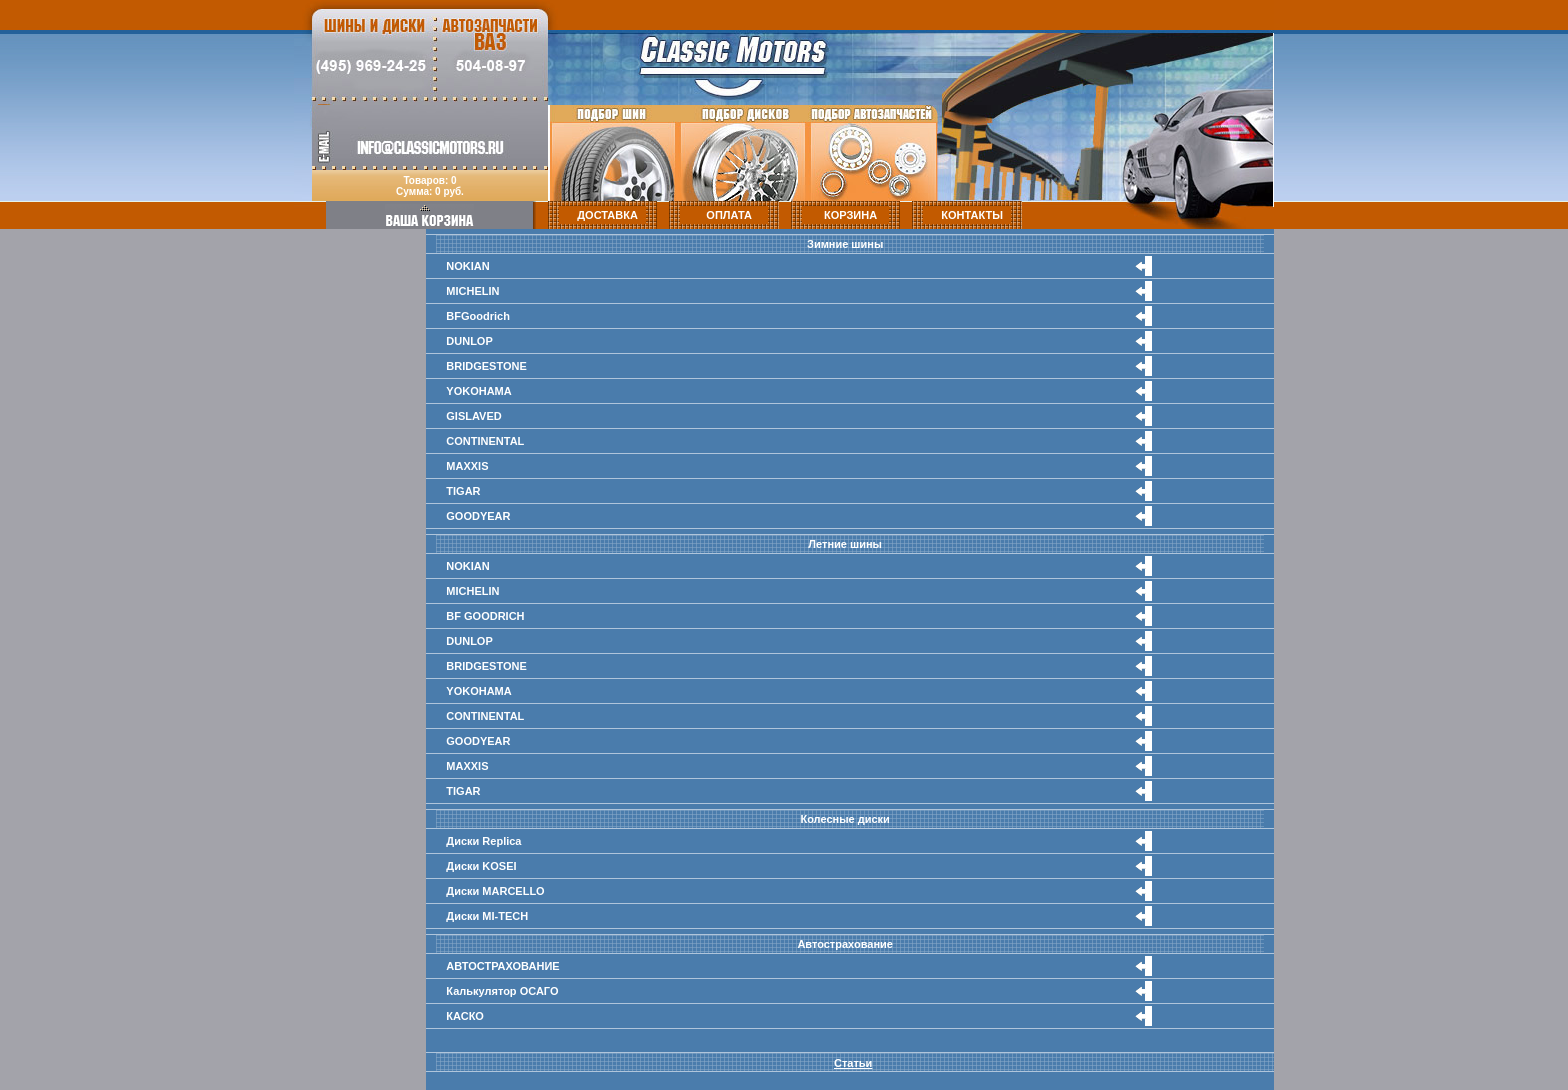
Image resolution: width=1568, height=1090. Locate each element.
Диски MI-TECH (487, 916)
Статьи (853, 1063)
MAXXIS (467, 466)
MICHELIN (472, 291)
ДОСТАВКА (607, 215)
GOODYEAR (478, 516)
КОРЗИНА (850, 215)
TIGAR (463, 491)
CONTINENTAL (485, 441)
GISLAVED (473, 416)
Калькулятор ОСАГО (502, 991)
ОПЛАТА (729, 215)
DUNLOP (469, 341)
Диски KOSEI (481, 866)
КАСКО (465, 1016)
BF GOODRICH (485, 616)
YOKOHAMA (478, 391)
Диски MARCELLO (495, 891)
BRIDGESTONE (486, 366)
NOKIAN (467, 266)
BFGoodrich (478, 316)
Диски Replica (483, 841)
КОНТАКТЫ (972, 215)
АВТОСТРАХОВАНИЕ (502, 966)
